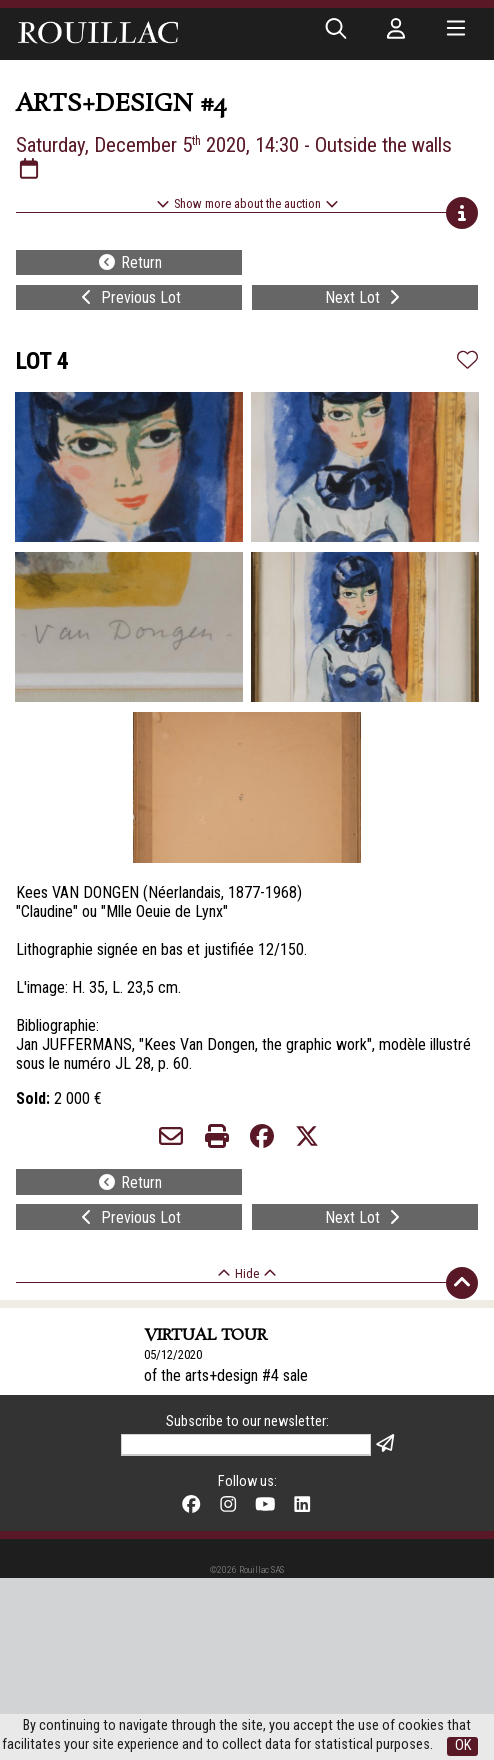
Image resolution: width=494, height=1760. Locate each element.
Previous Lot (129, 297)
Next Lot (364, 297)
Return (129, 262)
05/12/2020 (173, 1354)
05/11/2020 (173, 1464)
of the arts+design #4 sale (226, 1375)
